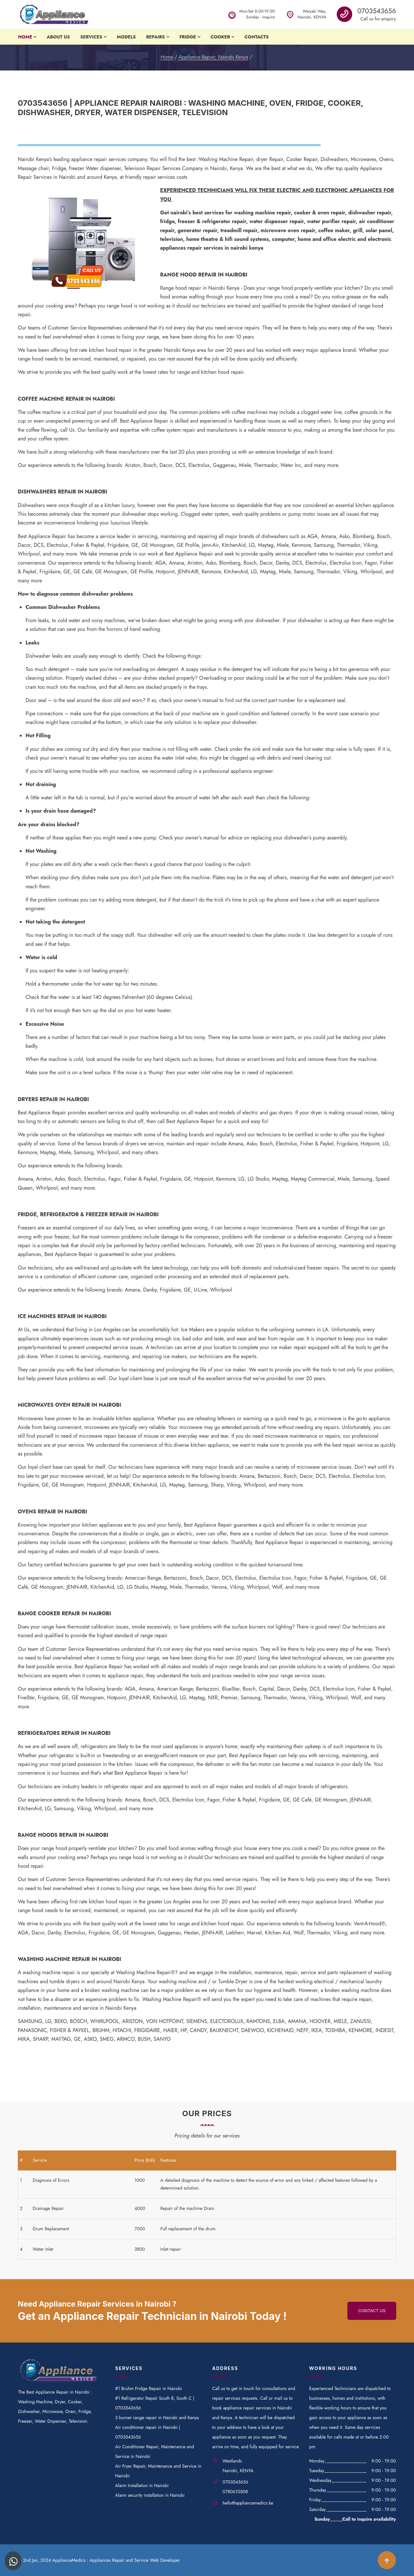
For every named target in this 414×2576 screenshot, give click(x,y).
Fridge (188, 37)
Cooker (220, 37)
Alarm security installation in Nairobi (150, 2495)
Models (126, 37)
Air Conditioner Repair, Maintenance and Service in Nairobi (154, 2451)
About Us (58, 37)
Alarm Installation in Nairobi (142, 2485)
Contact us (372, 2310)
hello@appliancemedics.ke (248, 2503)
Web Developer (165, 2560)
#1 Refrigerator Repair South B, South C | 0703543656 (154, 2403)
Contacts (257, 37)
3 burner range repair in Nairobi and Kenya (157, 2417)
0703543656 (376, 11)
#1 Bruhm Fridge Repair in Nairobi (148, 2388)
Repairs (155, 37)
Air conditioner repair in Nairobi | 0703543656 (147, 2432)
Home (25, 37)
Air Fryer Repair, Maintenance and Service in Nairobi (158, 2471)
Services (91, 37)
